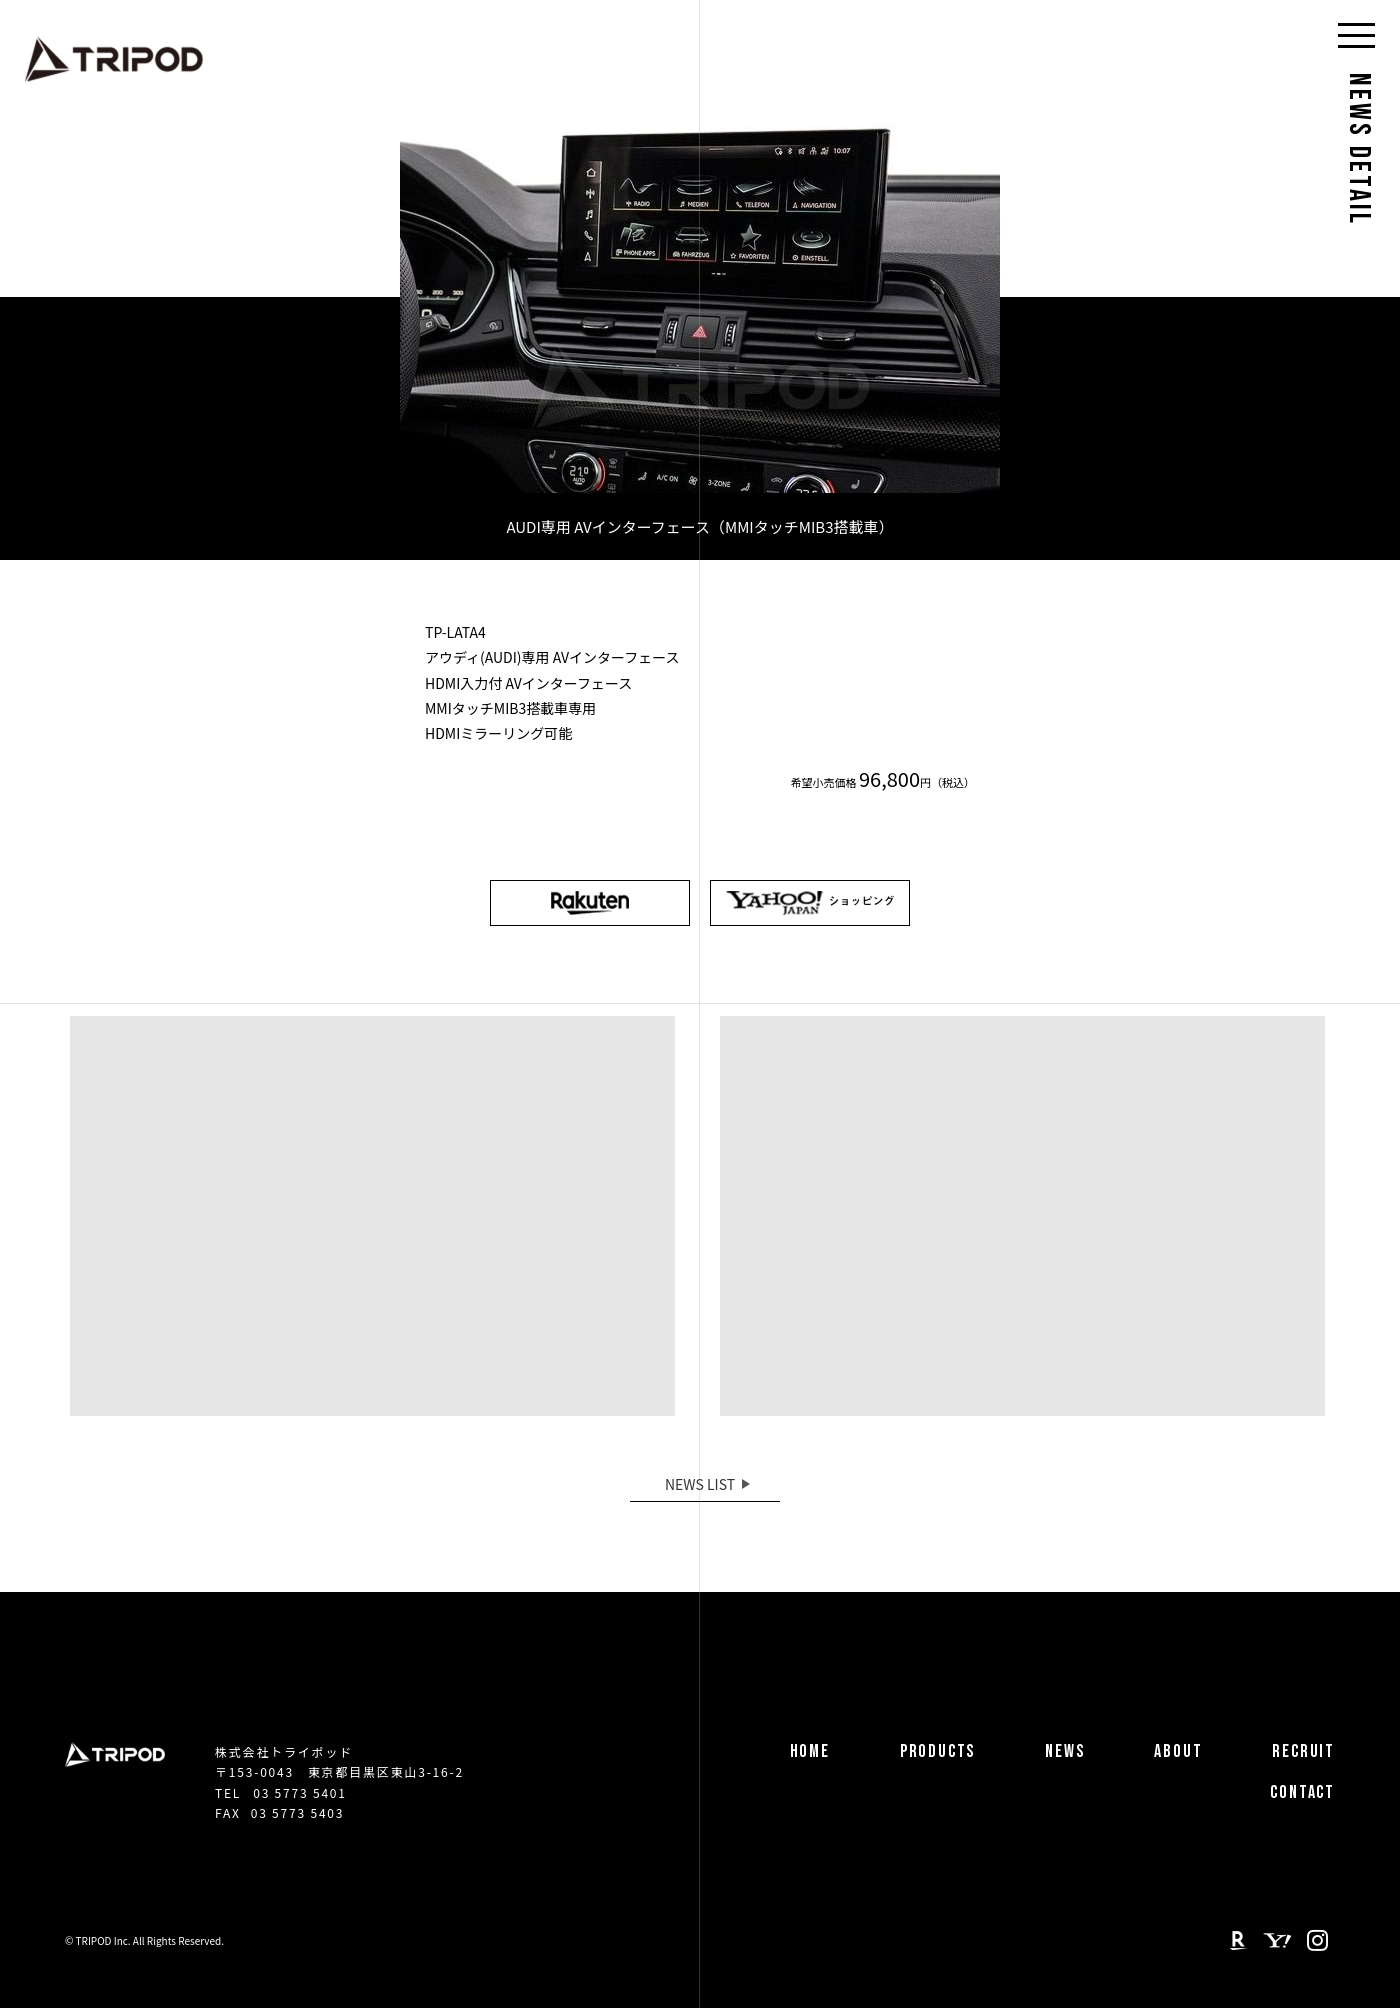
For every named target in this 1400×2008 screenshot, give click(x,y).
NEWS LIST (700, 1484)
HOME (810, 1751)
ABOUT (1178, 1751)
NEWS (1064, 1751)
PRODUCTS (937, 1751)
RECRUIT (1303, 1751)
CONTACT (1302, 1792)
